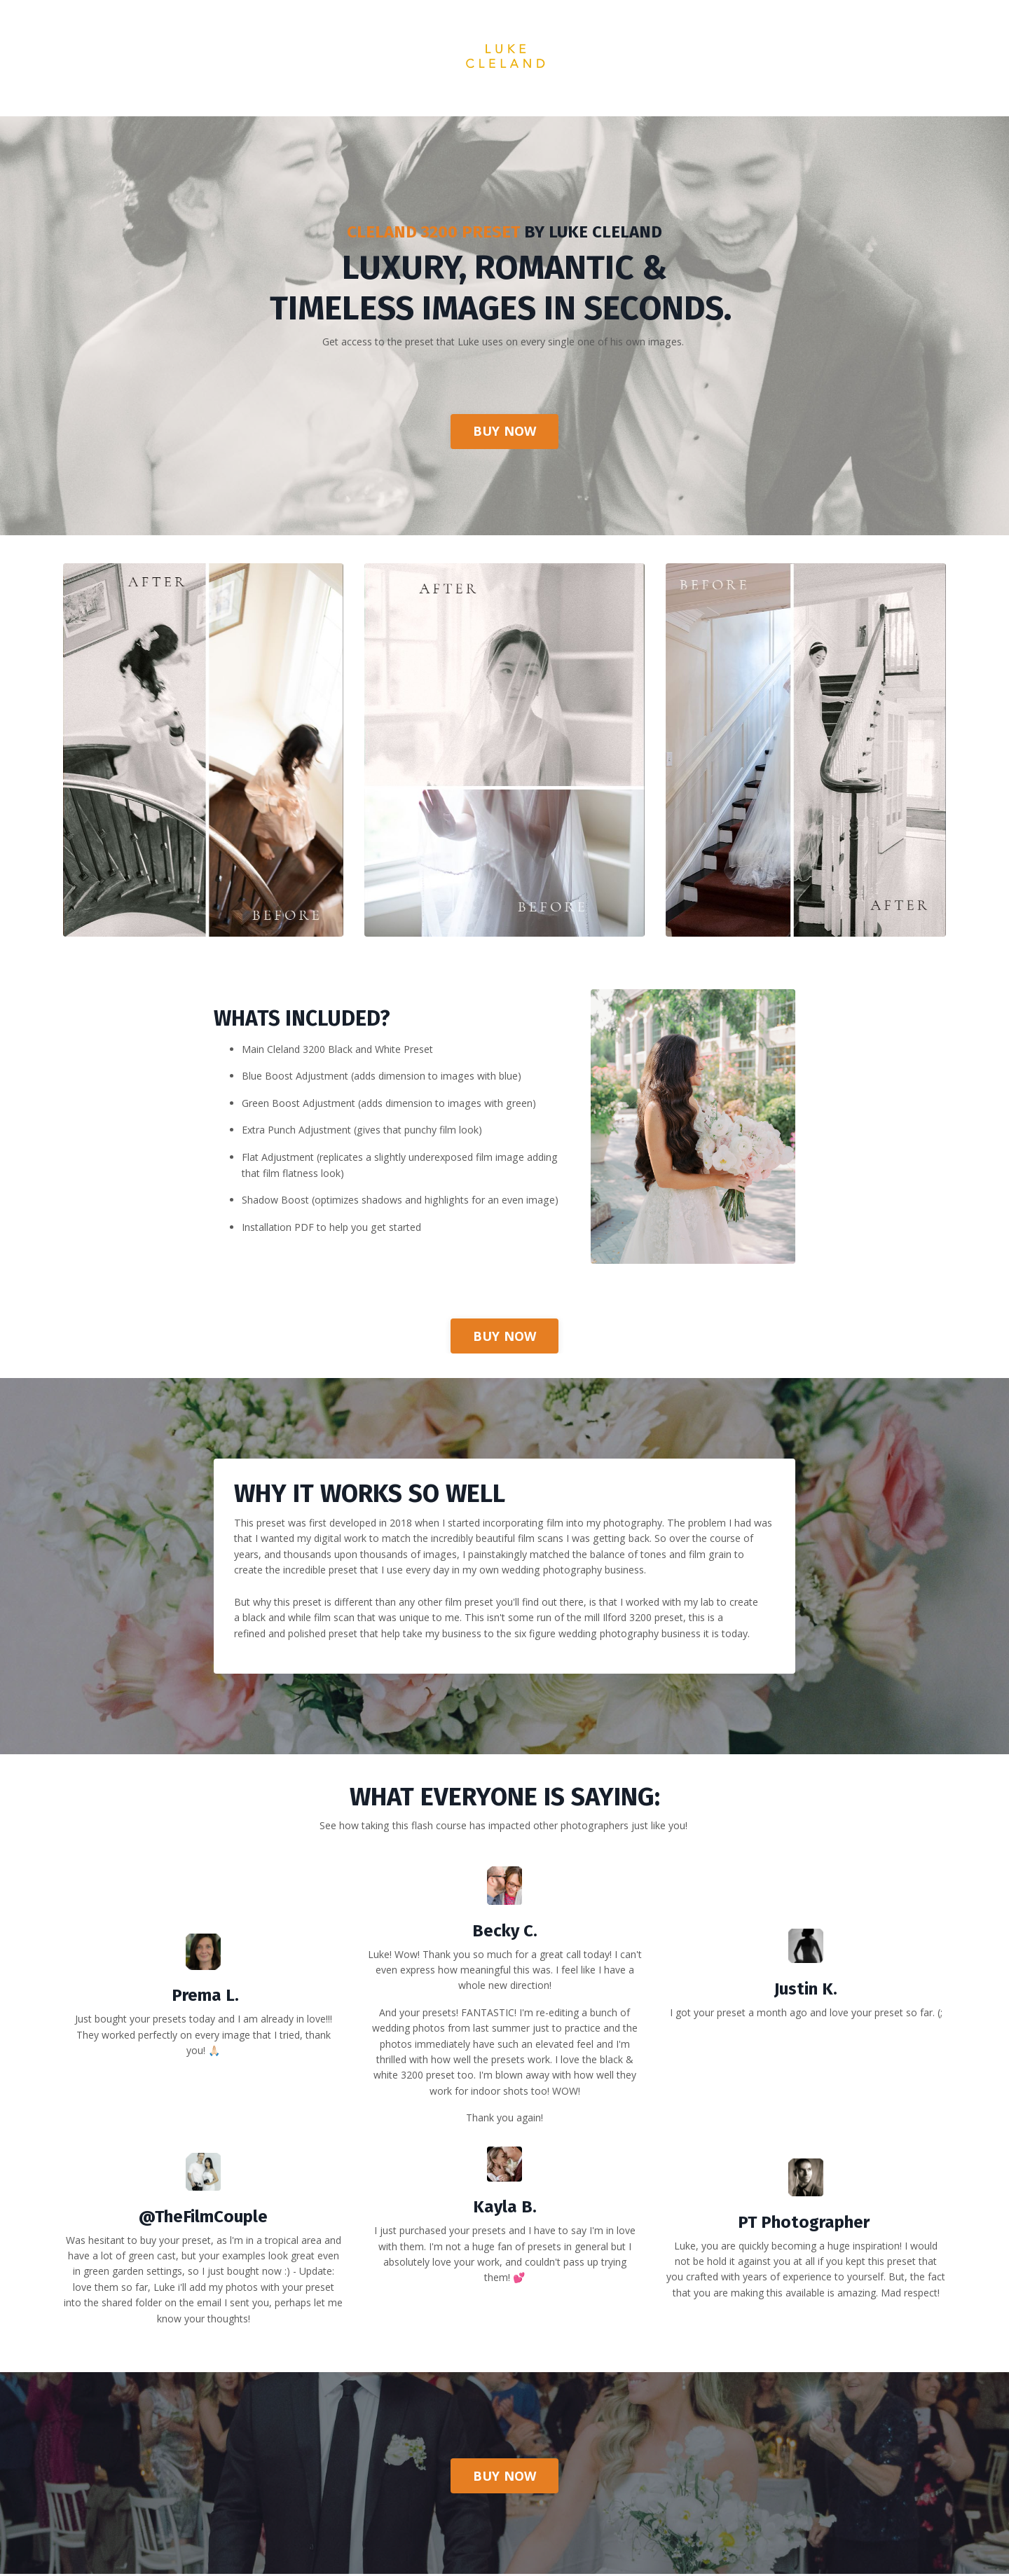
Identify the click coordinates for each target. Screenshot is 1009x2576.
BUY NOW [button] (505, 433)
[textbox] (806, 2028)
